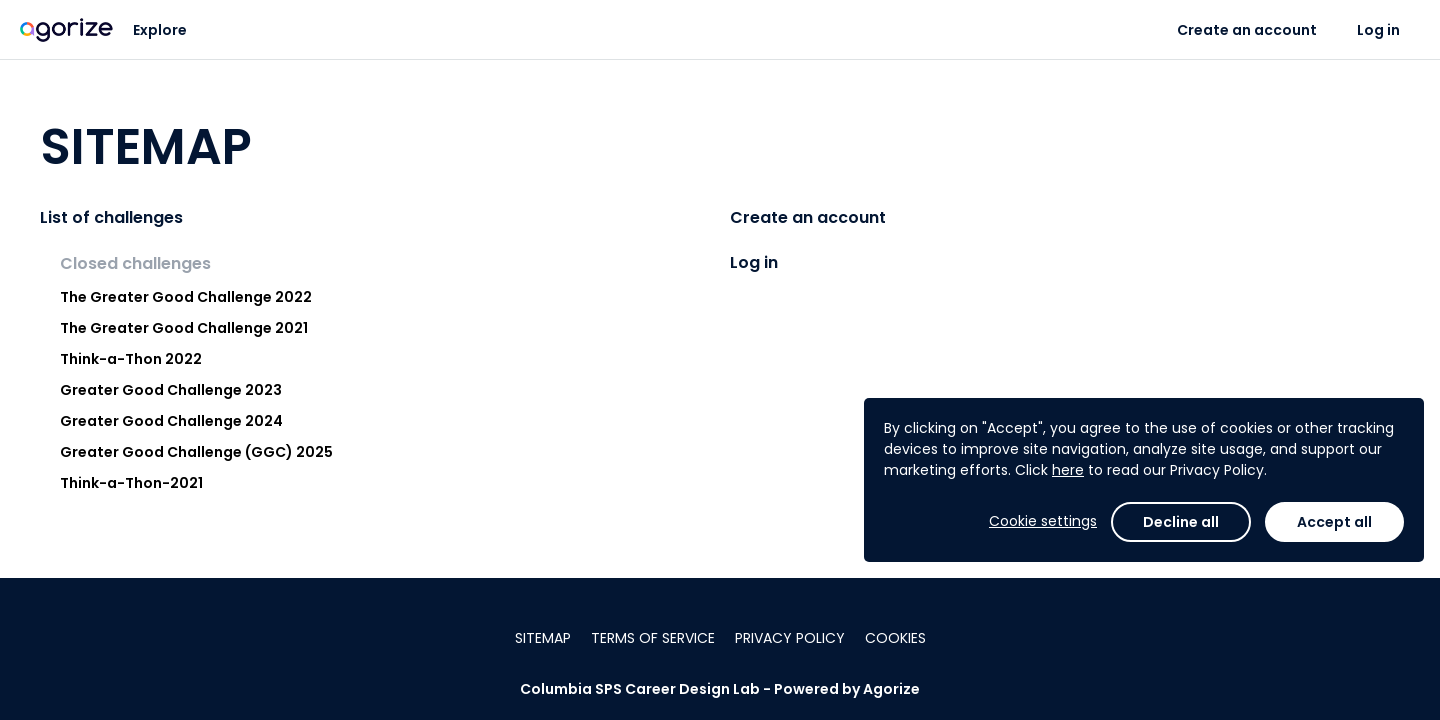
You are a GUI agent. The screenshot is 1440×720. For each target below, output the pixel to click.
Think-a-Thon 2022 (131, 359)
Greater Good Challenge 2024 (171, 421)
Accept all (1334, 522)
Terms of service (653, 638)
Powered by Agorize (847, 689)
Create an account (1247, 30)
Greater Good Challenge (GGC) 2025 (196, 452)
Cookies (895, 638)
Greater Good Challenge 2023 (171, 390)
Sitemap (543, 638)
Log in (1378, 30)
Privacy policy (790, 638)
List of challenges (111, 217)
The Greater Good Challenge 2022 (186, 297)
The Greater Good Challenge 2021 (184, 328)
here (1068, 470)
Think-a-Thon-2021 (131, 483)
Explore (160, 30)
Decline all (1181, 522)
